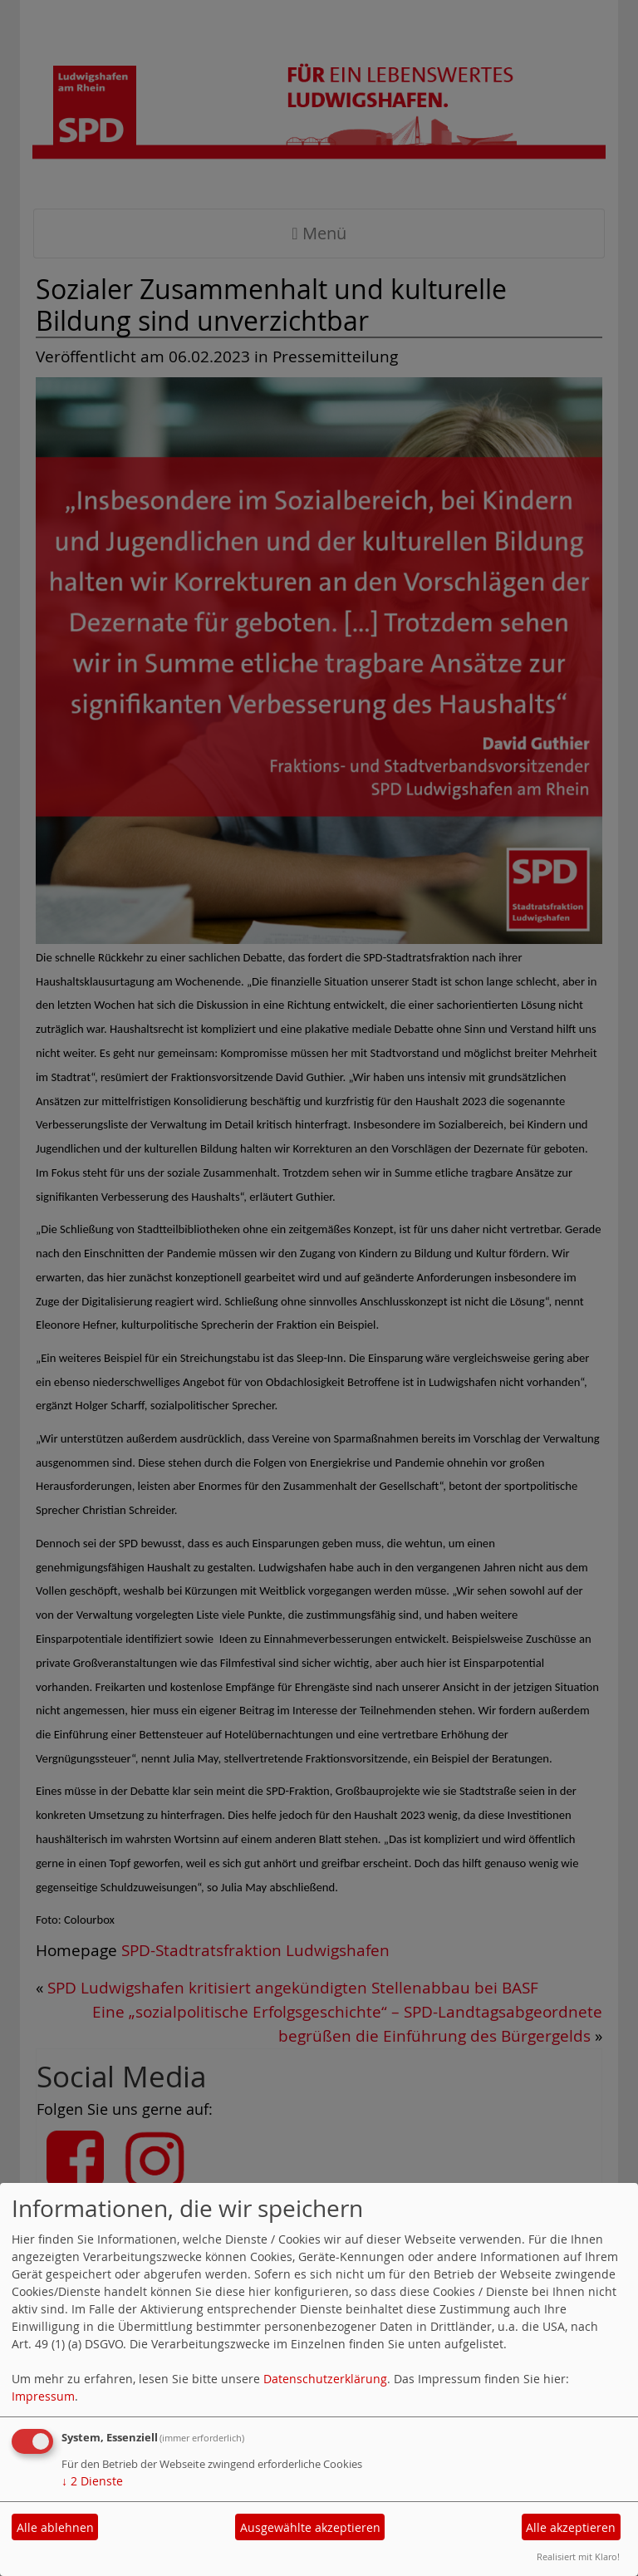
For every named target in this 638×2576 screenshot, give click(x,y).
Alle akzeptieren (571, 2527)
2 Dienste (92, 2481)
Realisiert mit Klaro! (578, 2556)
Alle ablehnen (55, 2527)
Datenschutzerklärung (325, 2379)
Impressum (43, 2396)
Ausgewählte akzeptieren (310, 2527)
